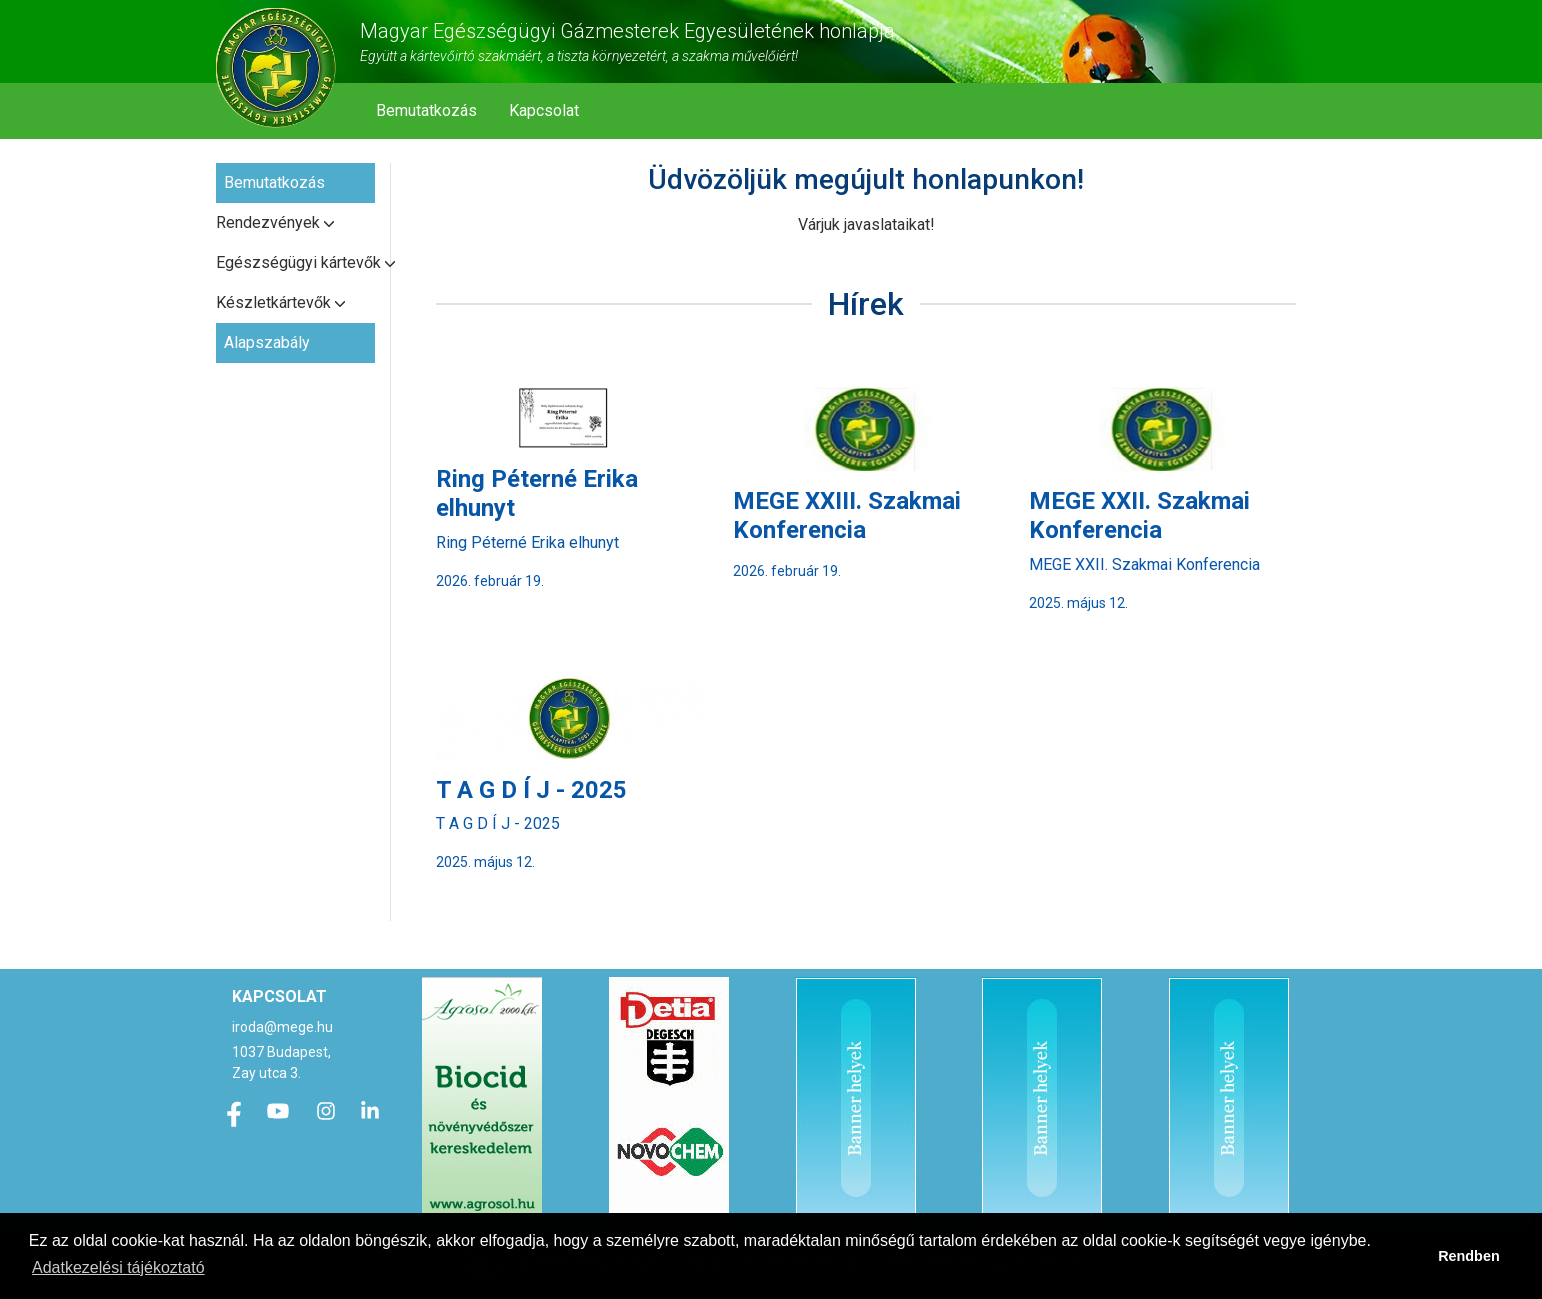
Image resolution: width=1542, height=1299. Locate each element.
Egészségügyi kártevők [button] (295, 262)
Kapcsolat (544, 110)
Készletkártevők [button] (273, 302)
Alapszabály (267, 342)
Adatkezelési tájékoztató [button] (118, 1267)
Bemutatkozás (426, 110)
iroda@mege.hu (282, 1027)
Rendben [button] (1469, 1256)
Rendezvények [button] (268, 222)
